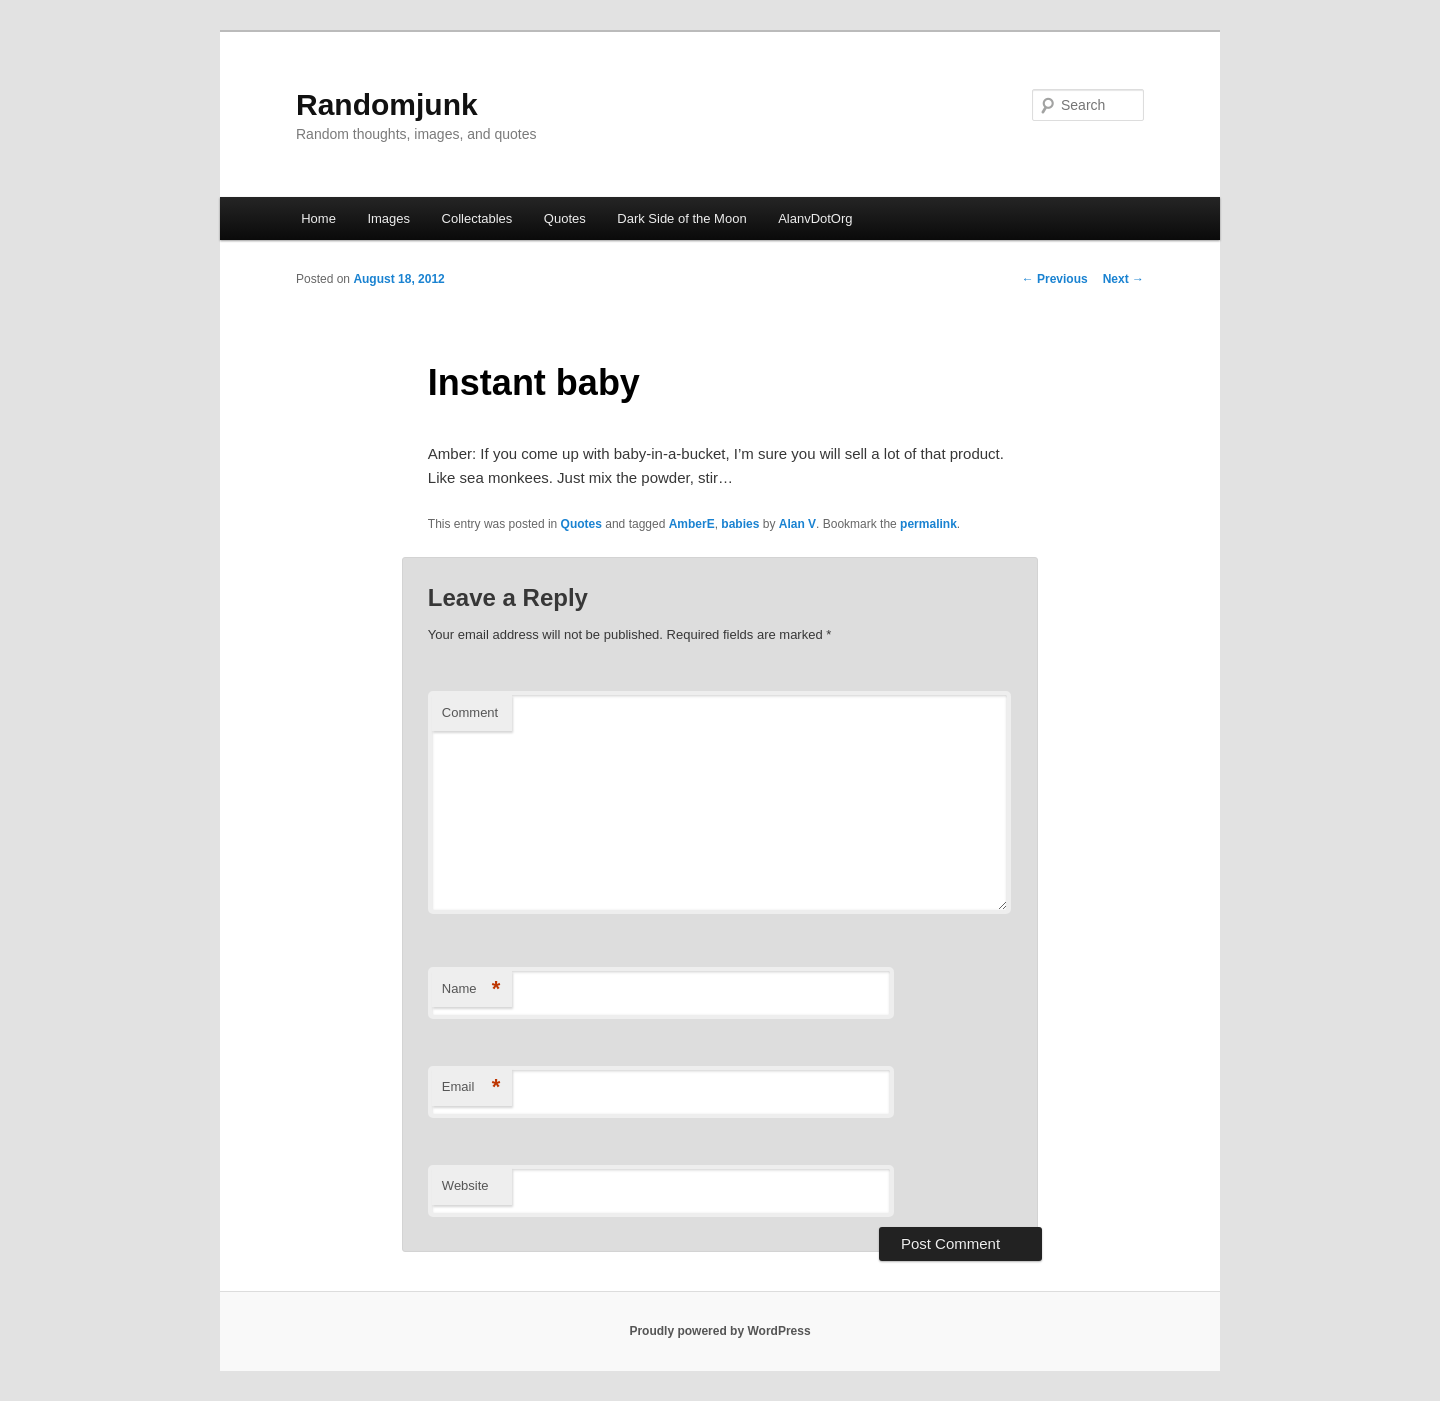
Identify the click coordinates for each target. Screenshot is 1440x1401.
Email (471, 1087)
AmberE (692, 524)
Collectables (477, 218)
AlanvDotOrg (815, 218)
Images (388, 218)
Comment (470, 712)
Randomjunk (387, 104)
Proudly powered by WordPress (719, 1331)
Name (471, 989)
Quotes (565, 218)
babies (740, 524)
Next (1123, 279)
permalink (928, 524)
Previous (1055, 279)
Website (465, 1185)
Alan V (797, 524)
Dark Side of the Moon (681, 218)
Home (318, 218)
